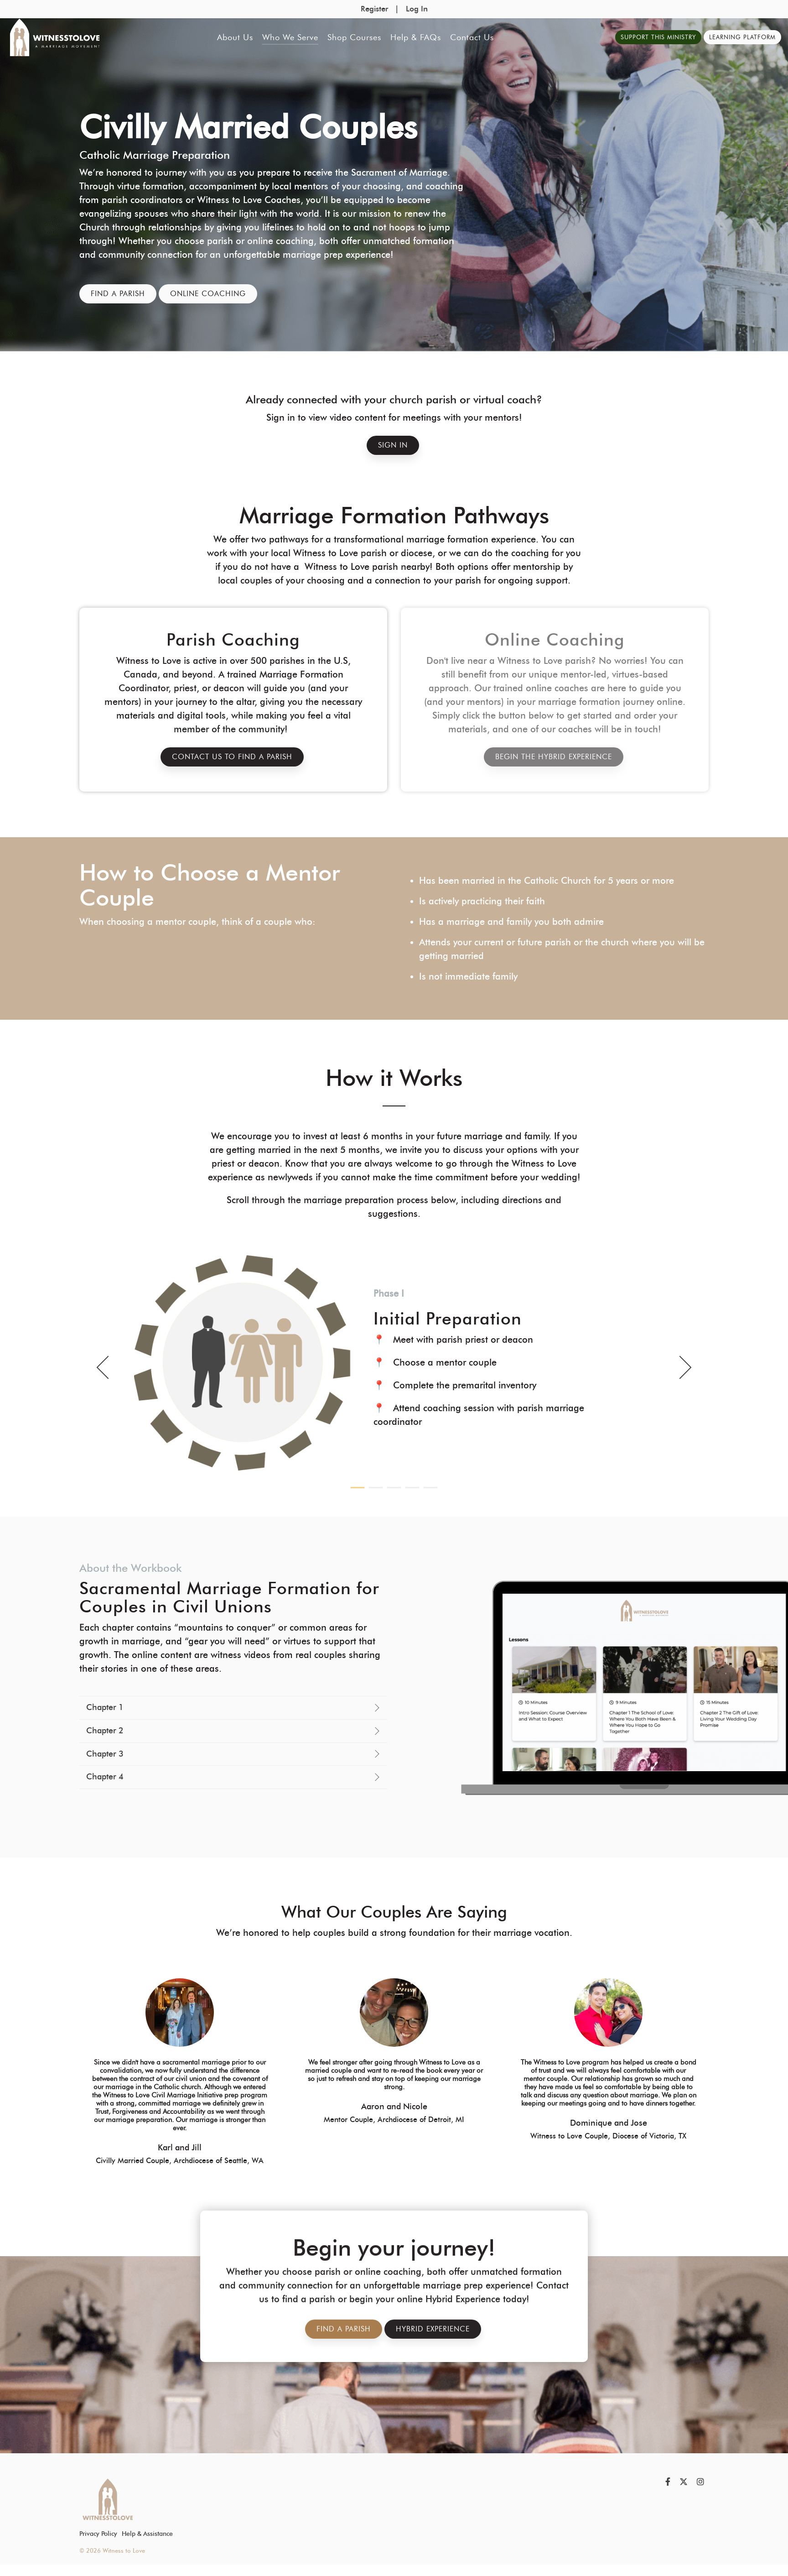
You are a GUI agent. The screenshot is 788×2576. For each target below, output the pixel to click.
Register (374, 8)
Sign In (393, 445)
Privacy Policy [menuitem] (98, 2533)
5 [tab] (428, 1491)
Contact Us (472, 37)
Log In (417, 8)
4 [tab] (410, 1491)
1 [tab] (355, 1491)
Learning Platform (742, 37)
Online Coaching (208, 293)
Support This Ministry (658, 37)
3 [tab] (391, 1491)
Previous (108, 1367)
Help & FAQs (415, 37)
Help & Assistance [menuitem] (147, 2533)
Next (680, 1367)
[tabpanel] (394, 1362)
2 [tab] (373, 1491)
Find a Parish (118, 293)
